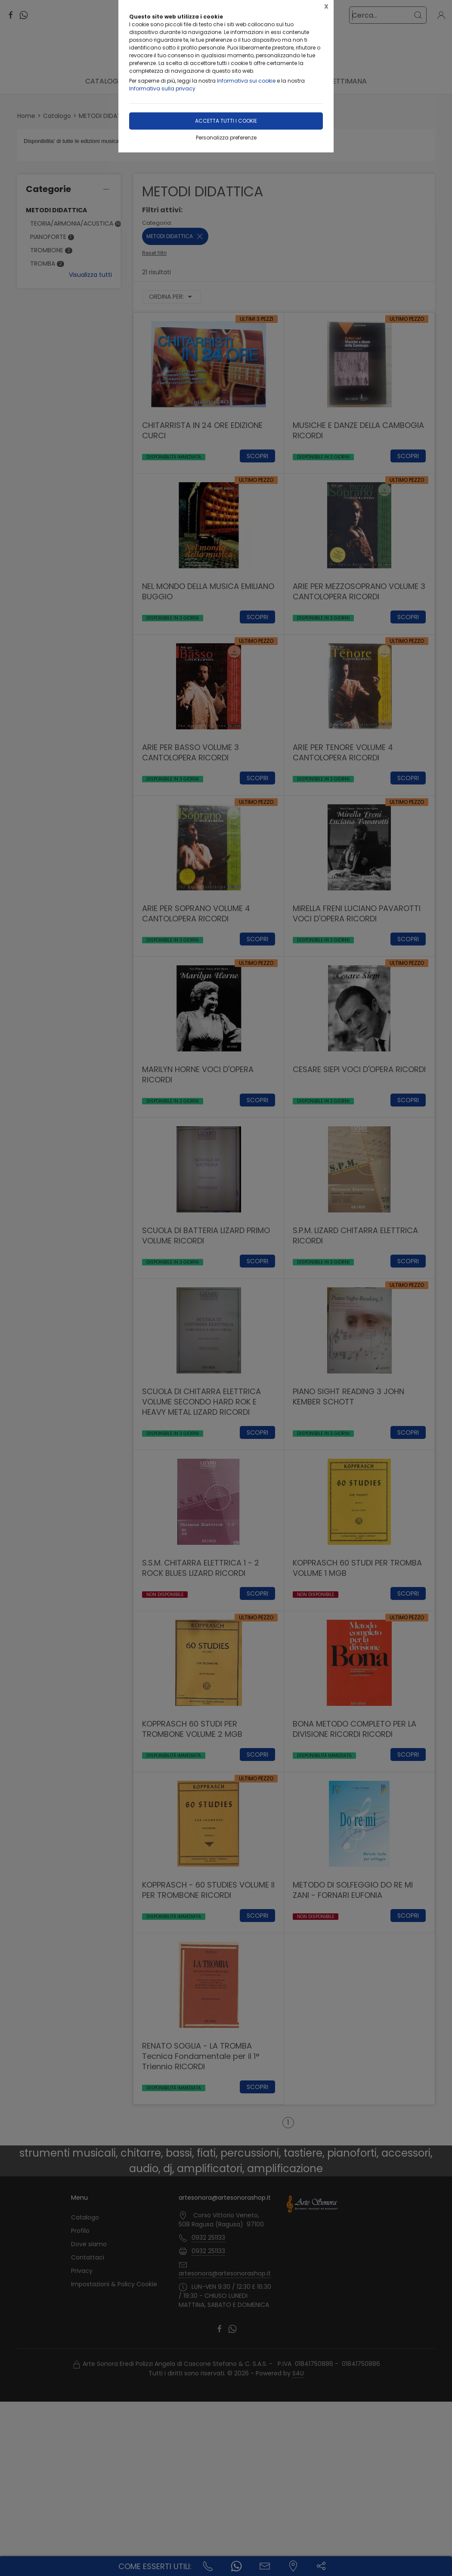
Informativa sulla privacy (162, 88)
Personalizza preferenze (226, 137)
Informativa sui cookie (246, 80)
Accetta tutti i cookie (226, 120)
